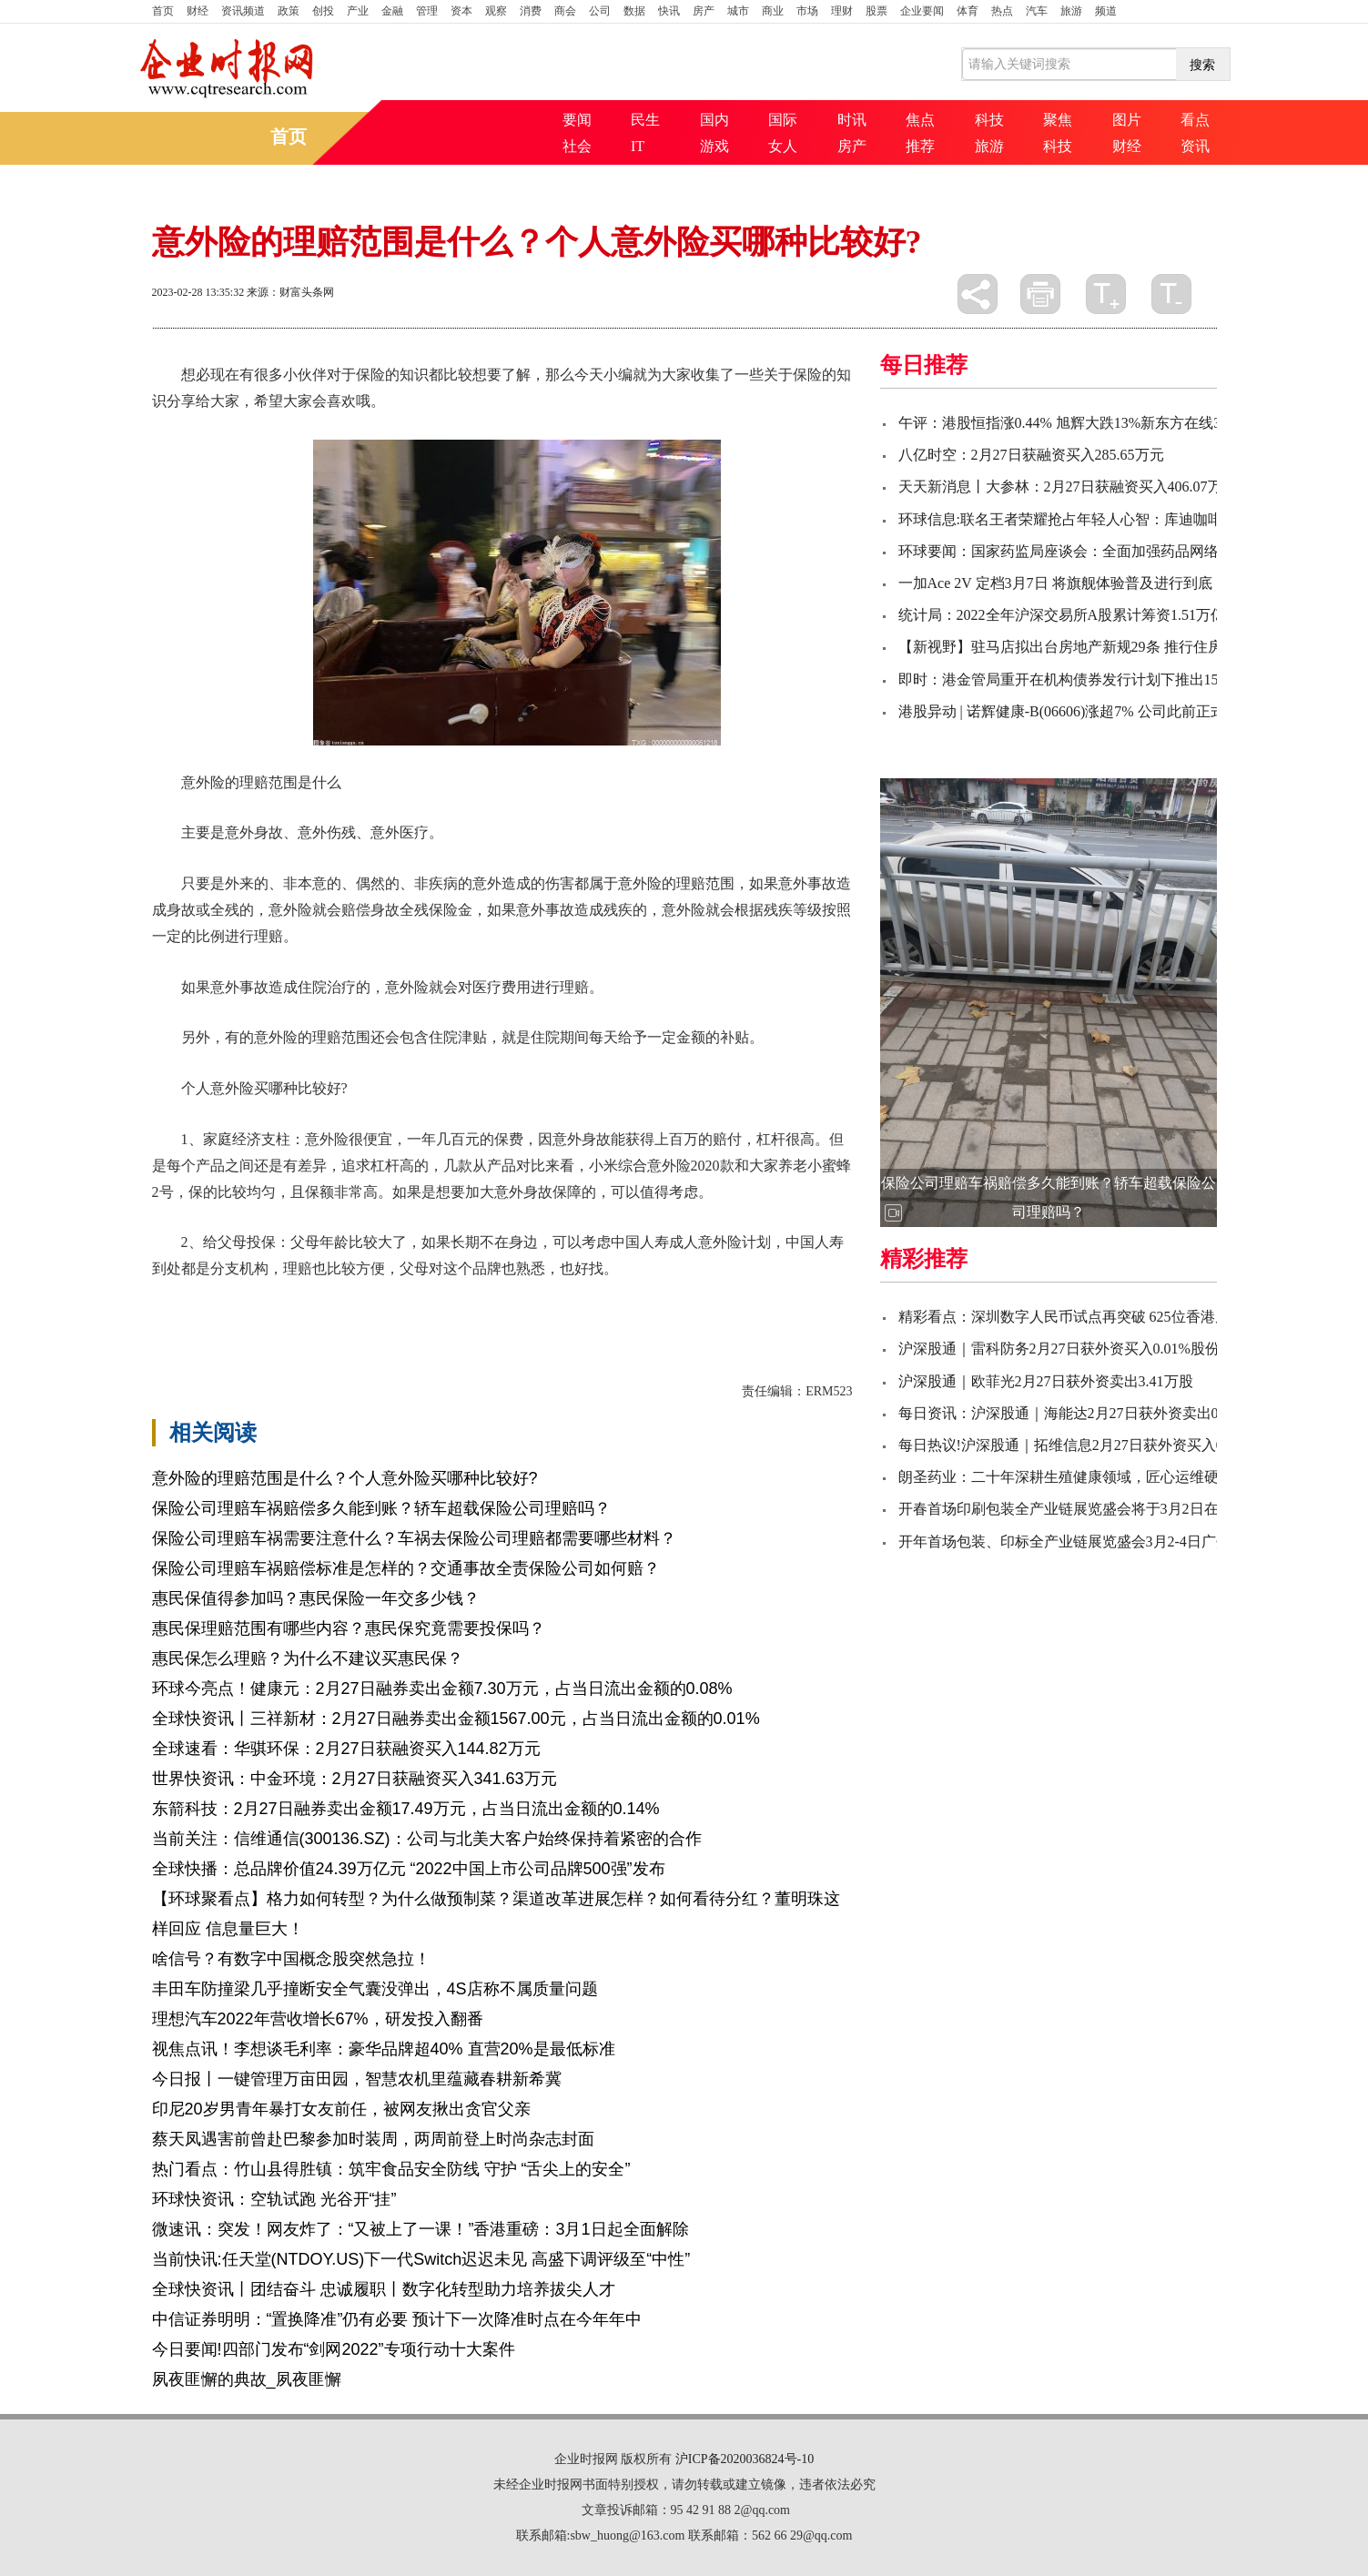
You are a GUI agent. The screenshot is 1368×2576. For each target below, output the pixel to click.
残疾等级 (571, 1300)
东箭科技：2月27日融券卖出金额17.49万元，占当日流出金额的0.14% (406, 1809)
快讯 (669, 11)
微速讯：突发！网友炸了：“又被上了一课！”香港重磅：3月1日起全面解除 (420, 2229)
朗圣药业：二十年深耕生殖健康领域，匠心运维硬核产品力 (1087, 1477)
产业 (358, 11)
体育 (967, 11)
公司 (600, 11)
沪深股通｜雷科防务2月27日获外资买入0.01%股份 (1059, 1348)
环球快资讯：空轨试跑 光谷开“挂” (274, 2199)
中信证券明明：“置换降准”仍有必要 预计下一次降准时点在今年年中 (397, 2319)
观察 (496, 11)
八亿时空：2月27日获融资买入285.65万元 (1031, 454)
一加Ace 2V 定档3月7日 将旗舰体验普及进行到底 (1055, 583)
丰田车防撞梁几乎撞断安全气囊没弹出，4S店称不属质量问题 (375, 1989)
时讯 (851, 119)
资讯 (1195, 146)
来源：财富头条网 (290, 292)
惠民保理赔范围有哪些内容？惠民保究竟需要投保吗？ (348, 1628)
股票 (876, 11)
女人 (782, 146)
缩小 (1171, 294)
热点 (1002, 11)
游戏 (714, 146)
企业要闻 (922, 11)
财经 (197, 11)
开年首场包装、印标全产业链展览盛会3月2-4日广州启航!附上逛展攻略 (1125, 1541)
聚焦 (1057, 119)
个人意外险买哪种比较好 (458, 1300)
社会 (577, 146)
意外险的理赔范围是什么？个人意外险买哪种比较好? (345, 1478)
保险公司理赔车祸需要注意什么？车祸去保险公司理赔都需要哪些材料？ (414, 1538)
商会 (565, 11)
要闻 (577, 119)
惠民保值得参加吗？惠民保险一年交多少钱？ (316, 1598)
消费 (531, 11)
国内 (714, 119)
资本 (461, 11)
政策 (288, 11)
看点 (1195, 119)
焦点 (920, 119)
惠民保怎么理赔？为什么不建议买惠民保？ (307, 1658)
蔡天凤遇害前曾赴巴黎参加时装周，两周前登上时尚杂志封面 (373, 2139)
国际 (782, 119)
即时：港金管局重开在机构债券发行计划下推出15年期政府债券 (1102, 679)
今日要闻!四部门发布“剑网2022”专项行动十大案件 (333, 2349)
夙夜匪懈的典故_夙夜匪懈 (246, 2379)
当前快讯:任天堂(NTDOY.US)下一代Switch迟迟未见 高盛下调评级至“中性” (421, 2259)
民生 (645, 119)
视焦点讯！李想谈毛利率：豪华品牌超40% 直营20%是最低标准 (383, 2049)
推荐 (920, 146)
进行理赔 (632, 1300)
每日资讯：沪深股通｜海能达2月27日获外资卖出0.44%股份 (1088, 1413)
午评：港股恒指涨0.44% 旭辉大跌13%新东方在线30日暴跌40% (1098, 423)
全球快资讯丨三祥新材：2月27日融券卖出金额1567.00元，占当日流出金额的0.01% (456, 1718)
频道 (1106, 11)
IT (637, 146)
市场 (807, 11)
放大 (1106, 294)
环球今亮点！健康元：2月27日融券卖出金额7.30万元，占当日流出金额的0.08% (442, 1688)
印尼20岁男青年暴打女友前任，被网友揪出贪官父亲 (341, 2109)
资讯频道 (243, 11)
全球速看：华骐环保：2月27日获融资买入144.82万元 (346, 1748)
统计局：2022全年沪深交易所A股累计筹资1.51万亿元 (1069, 615)
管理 (427, 11)
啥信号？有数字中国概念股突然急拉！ (291, 1959)
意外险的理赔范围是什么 (294, 1300)
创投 (323, 11)
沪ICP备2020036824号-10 (744, 2459)
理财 (842, 11)
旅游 (1071, 11)
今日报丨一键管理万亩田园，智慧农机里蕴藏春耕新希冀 (357, 2079)
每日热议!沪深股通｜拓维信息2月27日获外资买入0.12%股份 (1090, 1445)
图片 (1126, 119)
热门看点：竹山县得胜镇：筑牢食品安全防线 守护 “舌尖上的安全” (391, 2169)
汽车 (1037, 11)
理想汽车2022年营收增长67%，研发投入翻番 (317, 2019)
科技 (989, 119)
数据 (634, 11)
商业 (773, 11)
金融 (392, 11)
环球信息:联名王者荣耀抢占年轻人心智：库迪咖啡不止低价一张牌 (1111, 519)
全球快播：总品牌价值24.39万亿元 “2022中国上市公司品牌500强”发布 (408, 1869)
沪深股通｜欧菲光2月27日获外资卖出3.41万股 (1045, 1381)
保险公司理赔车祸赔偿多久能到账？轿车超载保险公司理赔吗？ (381, 1508)
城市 (738, 11)
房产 (703, 11)
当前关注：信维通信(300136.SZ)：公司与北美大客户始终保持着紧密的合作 (427, 1839)
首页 (163, 11)
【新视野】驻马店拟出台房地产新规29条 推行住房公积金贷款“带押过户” (1132, 646)
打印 (1040, 294)
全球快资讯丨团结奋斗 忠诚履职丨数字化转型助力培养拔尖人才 (383, 2289)
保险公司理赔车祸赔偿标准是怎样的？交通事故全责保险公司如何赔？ (406, 1568)
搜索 (1202, 64)
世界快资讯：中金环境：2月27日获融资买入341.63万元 (354, 1779)
